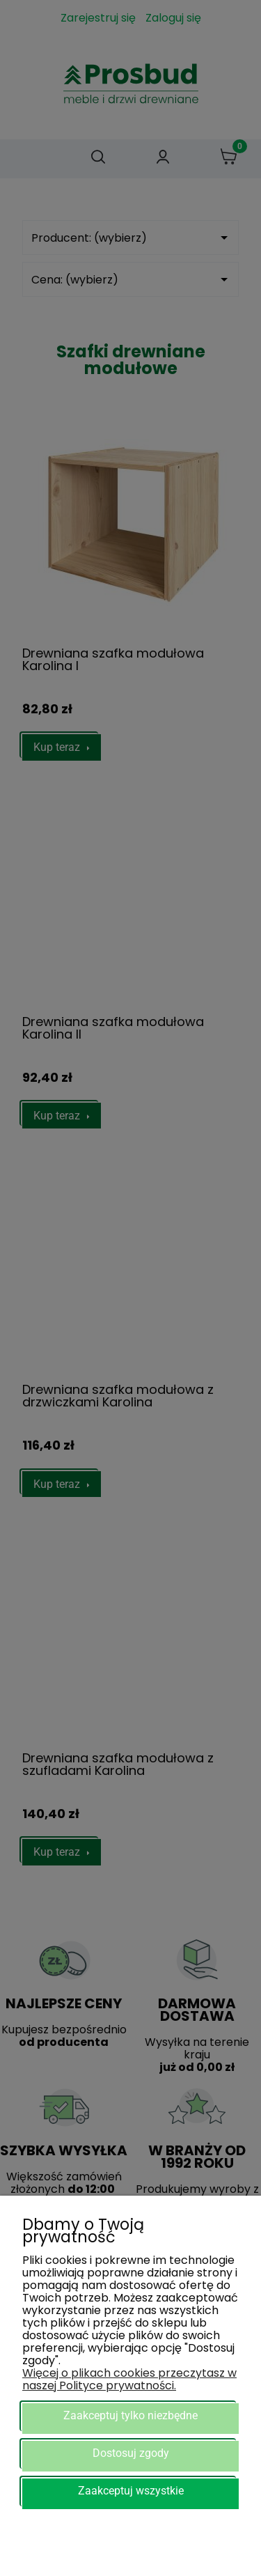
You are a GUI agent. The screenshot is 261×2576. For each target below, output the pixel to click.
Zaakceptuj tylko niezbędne (130, 2415)
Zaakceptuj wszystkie (131, 2490)
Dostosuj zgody (131, 2453)
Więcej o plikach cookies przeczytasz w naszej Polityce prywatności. (129, 2379)
